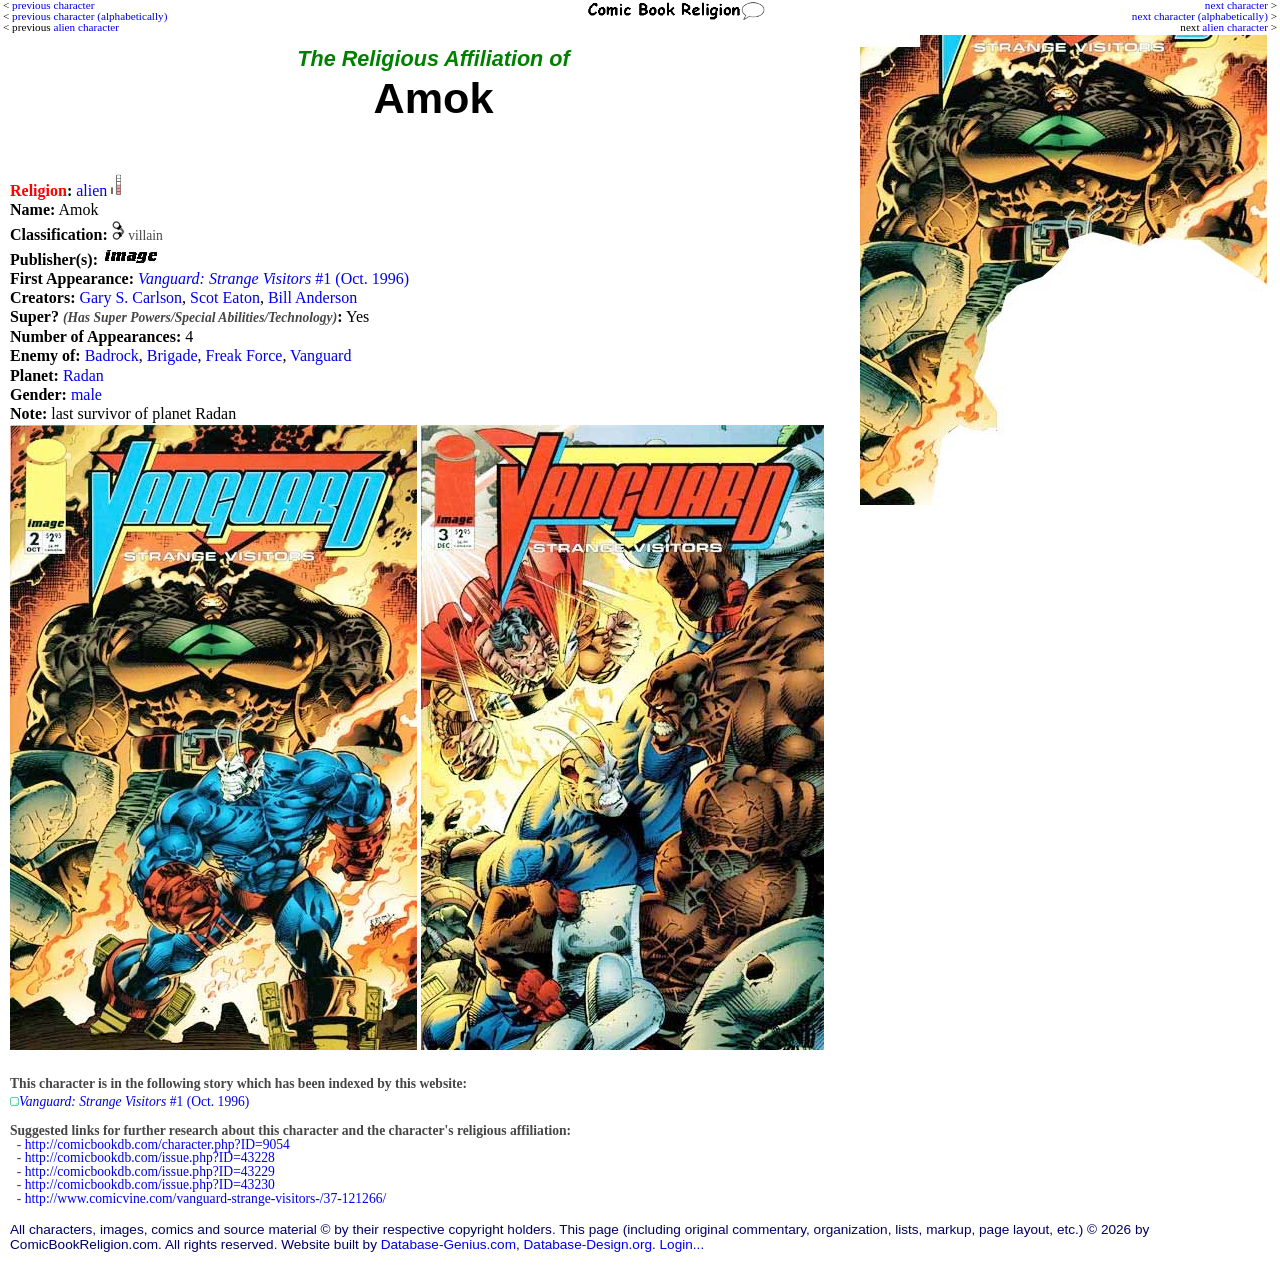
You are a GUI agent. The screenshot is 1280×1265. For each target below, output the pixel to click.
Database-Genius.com (448, 1244)
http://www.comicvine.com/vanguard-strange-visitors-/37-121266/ (206, 1198)
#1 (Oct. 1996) (273, 278)
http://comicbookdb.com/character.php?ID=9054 (157, 1144)
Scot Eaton (225, 297)
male (86, 394)
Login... (682, 1244)
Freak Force (244, 355)
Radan (83, 375)
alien (91, 190)
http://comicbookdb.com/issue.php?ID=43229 (150, 1171)
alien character (1235, 27)
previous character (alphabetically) (89, 16)
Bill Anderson (312, 297)
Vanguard (320, 355)
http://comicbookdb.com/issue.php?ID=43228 (150, 1157)
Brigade (172, 355)
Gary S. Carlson (130, 297)
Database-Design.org (588, 1244)
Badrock (112, 355)
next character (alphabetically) (1200, 16)
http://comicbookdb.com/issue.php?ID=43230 (150, 1184)
